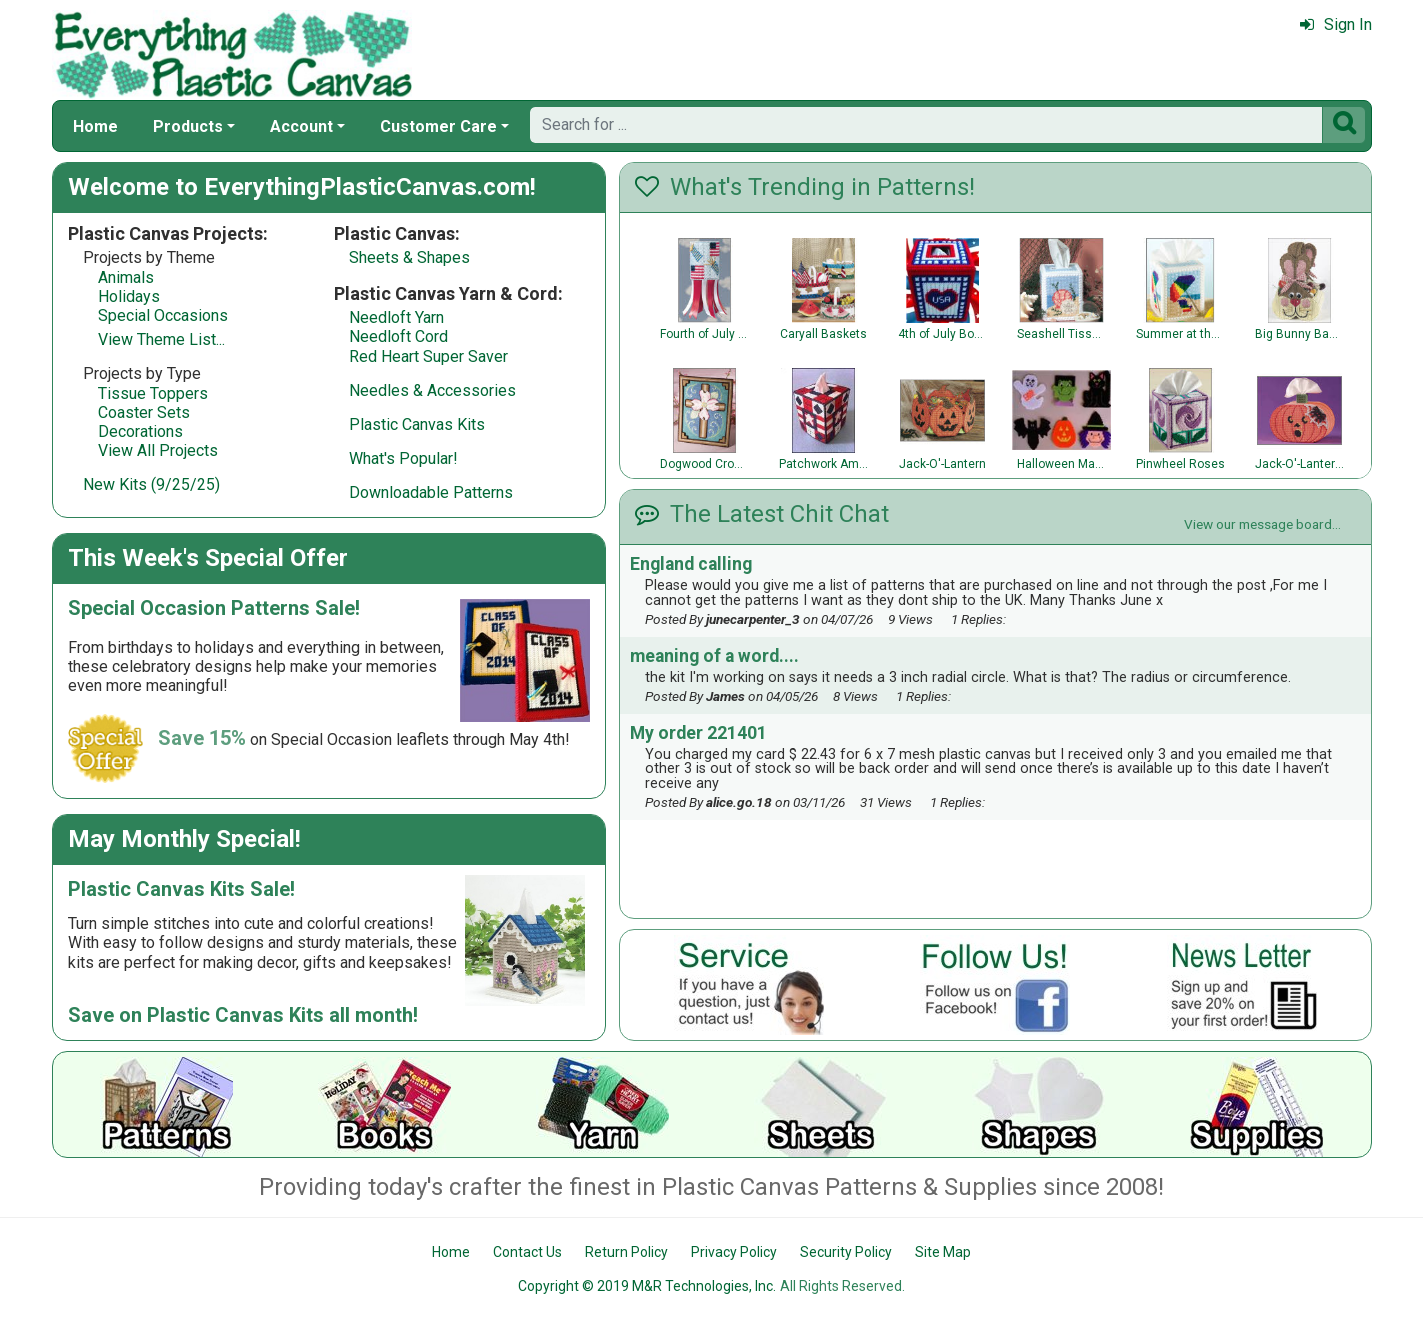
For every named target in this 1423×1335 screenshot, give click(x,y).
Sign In (1336, 24)
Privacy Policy (734, 1252)
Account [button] (301, 126)
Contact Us (527, 1252)
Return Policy (626, 1252)
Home (95, 126)
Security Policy (846, 1252)
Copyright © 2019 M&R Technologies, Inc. (647, 1286)
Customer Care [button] (438, 126)
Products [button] (188, 126)
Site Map (943, 1252)
